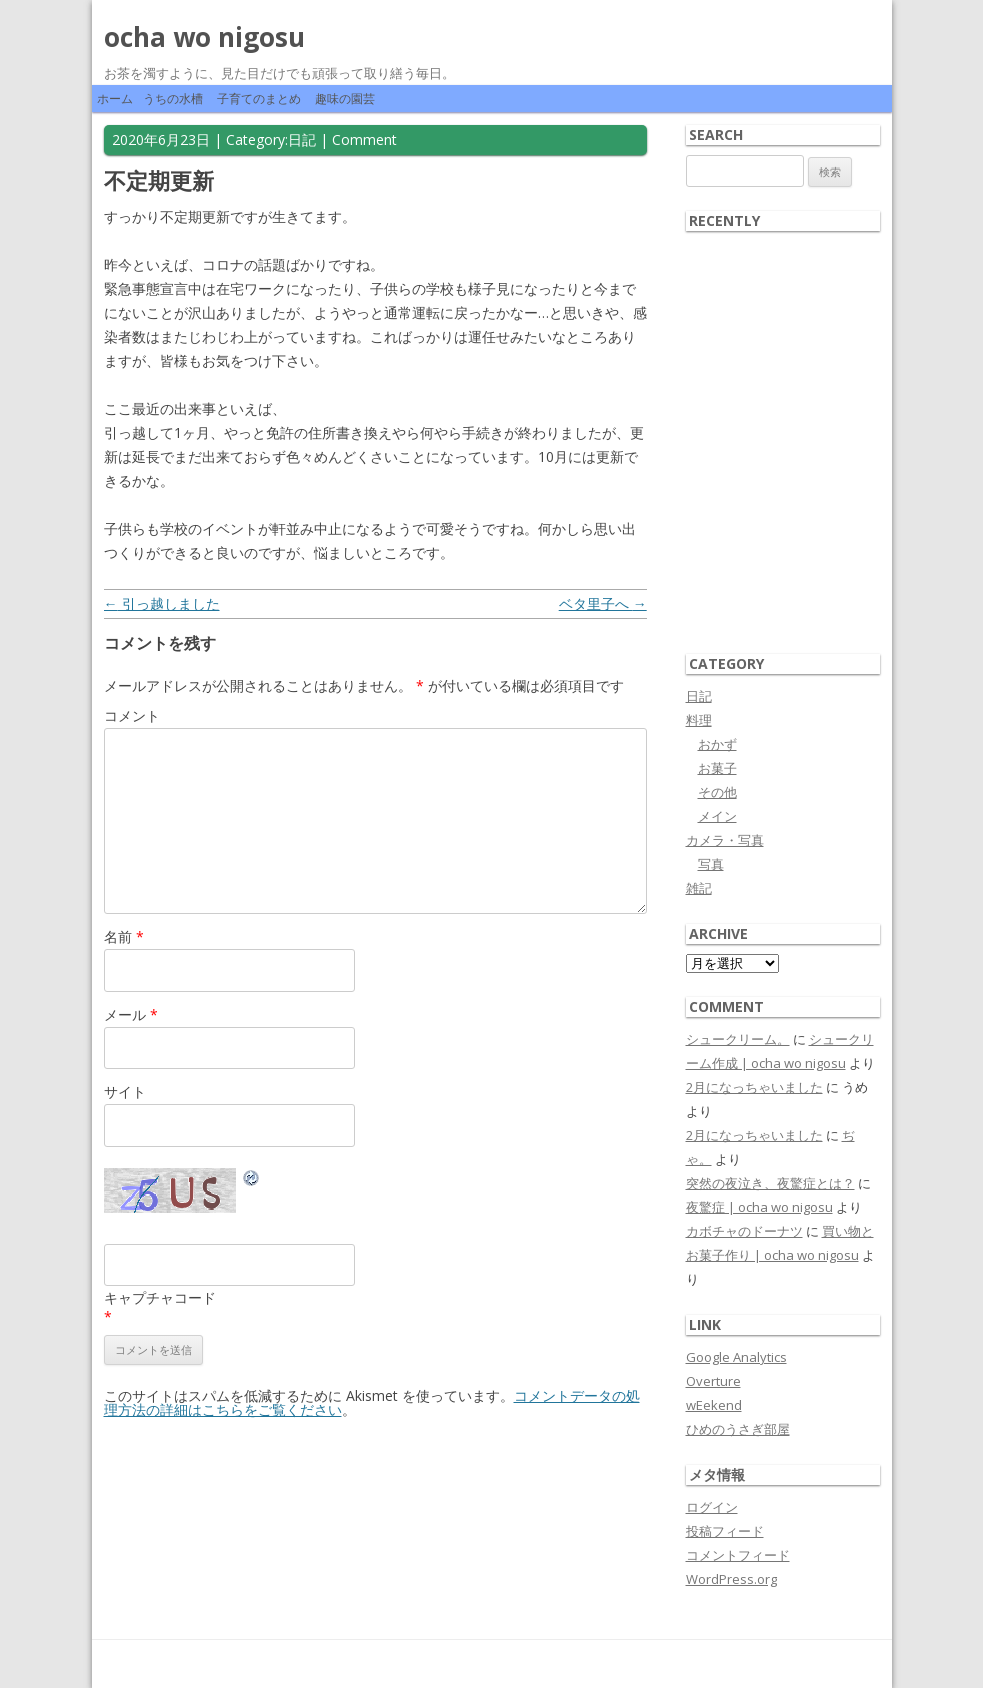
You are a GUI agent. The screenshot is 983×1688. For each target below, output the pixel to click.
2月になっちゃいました (754, 1087)
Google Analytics (736, 1357)
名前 (124, 936)
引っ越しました (162, 603)
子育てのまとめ (259, 98)
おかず (717, 744)
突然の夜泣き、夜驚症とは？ (770, 1183)
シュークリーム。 (738, 1039)
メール (131, 1014)
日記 (302, 139)
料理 (699, 720)
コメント (132, 715)
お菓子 (717, 768)
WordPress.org (731, 1579)
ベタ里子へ (603, 603)
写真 (711, 864)
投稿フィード (725, 1531)
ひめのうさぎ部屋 (738, 1429)
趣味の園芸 (345, 98)
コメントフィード (738, 1555)
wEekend (714, 1405)
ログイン (712, 1507)
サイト (125, 1091)
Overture (713, 1381)
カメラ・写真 (725, 840)
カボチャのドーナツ (744, 1231)
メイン (717, 816)
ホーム (115, 98)
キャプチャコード (160, 1297)
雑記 (699, 888)
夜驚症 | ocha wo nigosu (759, 1207)
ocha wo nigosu (204, 37)
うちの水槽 (173, 98)
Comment (364, 139)
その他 (717, 792)
